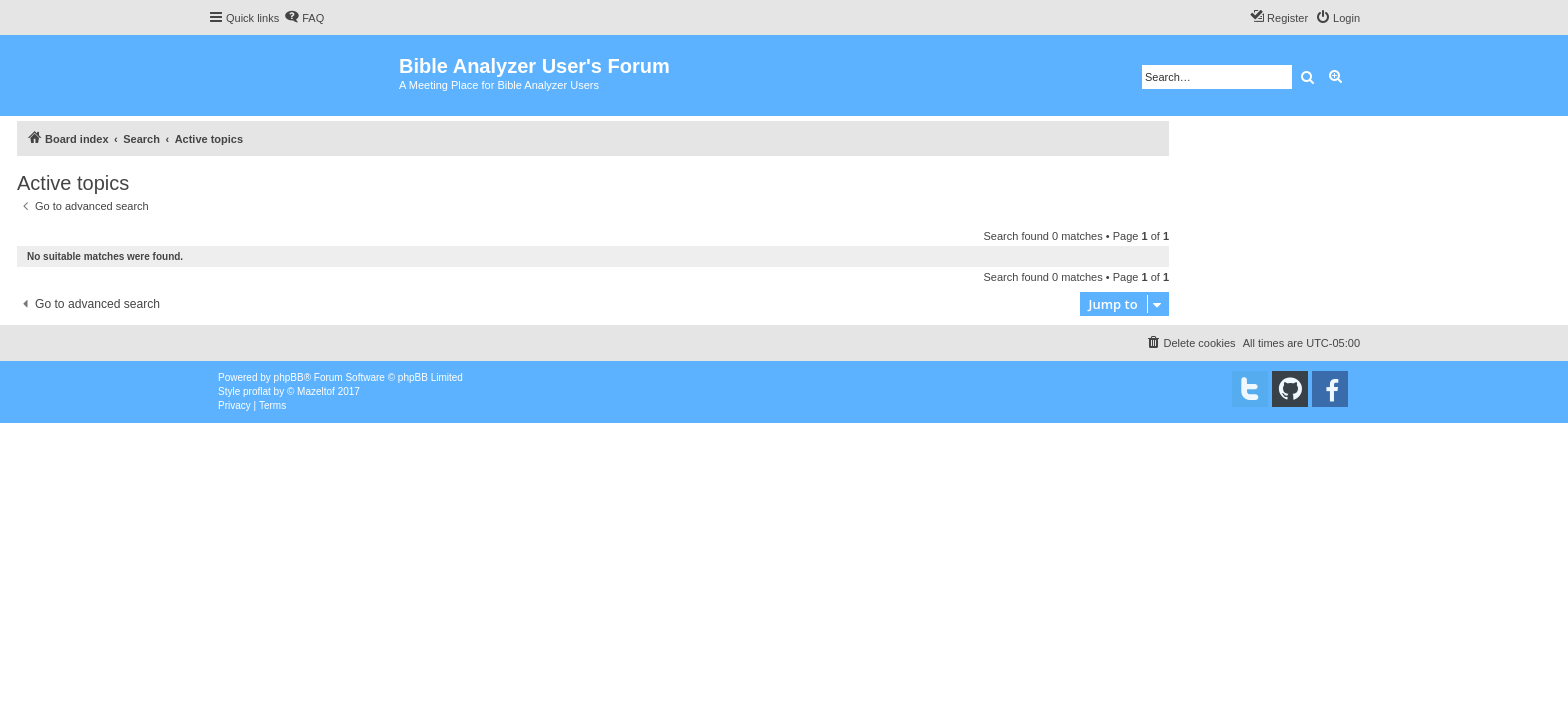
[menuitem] (304, 18)
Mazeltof (316, 391)
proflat (257, 391)
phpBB (289, 377)
